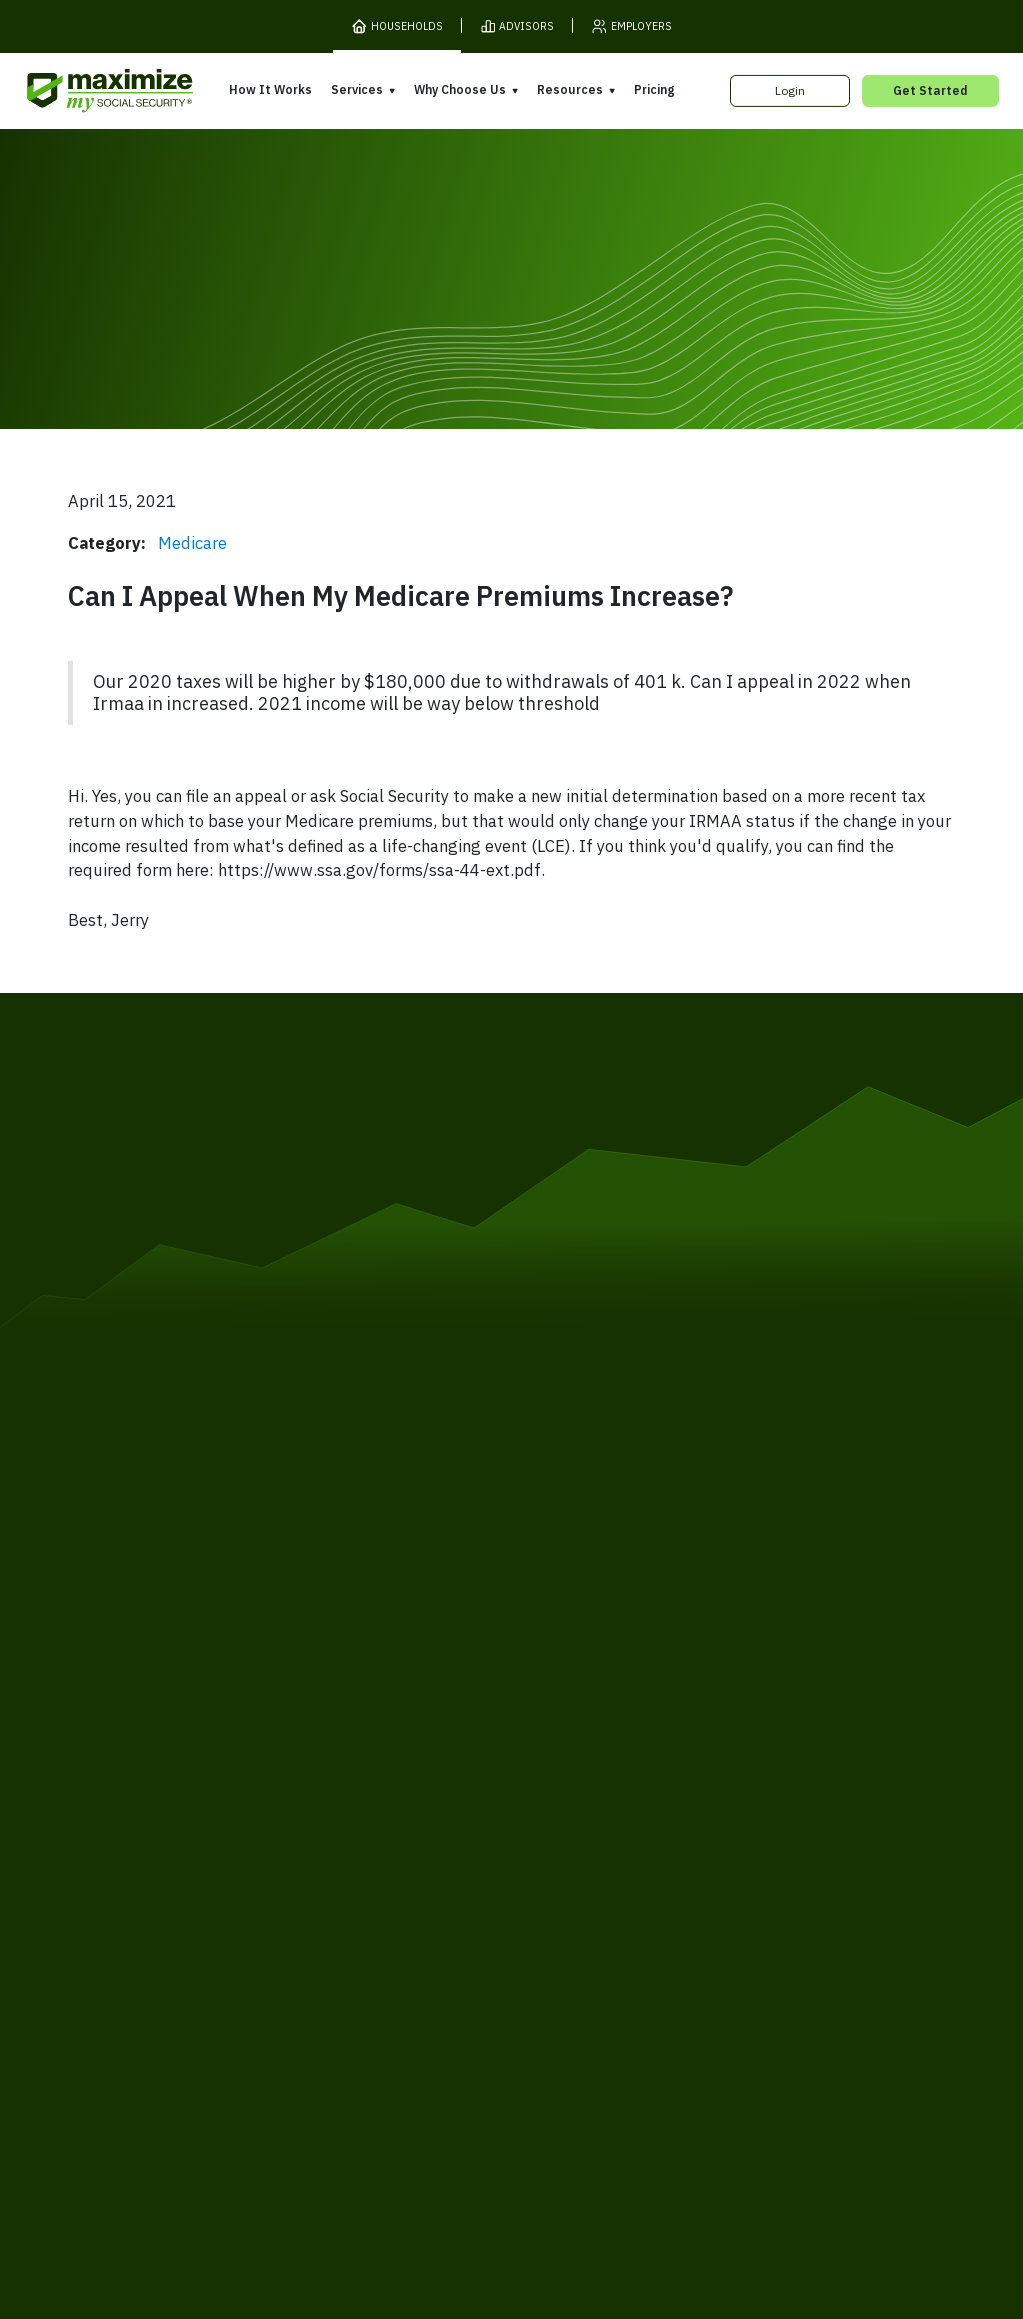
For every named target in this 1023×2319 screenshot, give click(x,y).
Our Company (156, 1870)
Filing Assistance (368, 1857)
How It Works (270, 89)
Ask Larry (751, 1878)
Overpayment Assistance (394, 1885)
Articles (746, 1850)
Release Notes (160, 1842)
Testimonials (558, 1881)
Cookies (330, 1979)
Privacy (265, 1979)
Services (357, 89)
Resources (570, 89)
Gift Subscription (166, 1899)
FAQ (735, 1936)
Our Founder (558, 1852)
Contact (812, 1979)
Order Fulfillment (589, 1979)
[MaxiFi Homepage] (78, 91)
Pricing (654, 89)
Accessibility (481, 1979)
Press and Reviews (578, 1909)
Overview (347, 1799)
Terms (205, 1979)
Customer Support (714, 1979)
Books (742, 1821)
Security (399, 1979)
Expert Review (361, 1828)
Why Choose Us (460, 89)
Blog (736, 1907)
